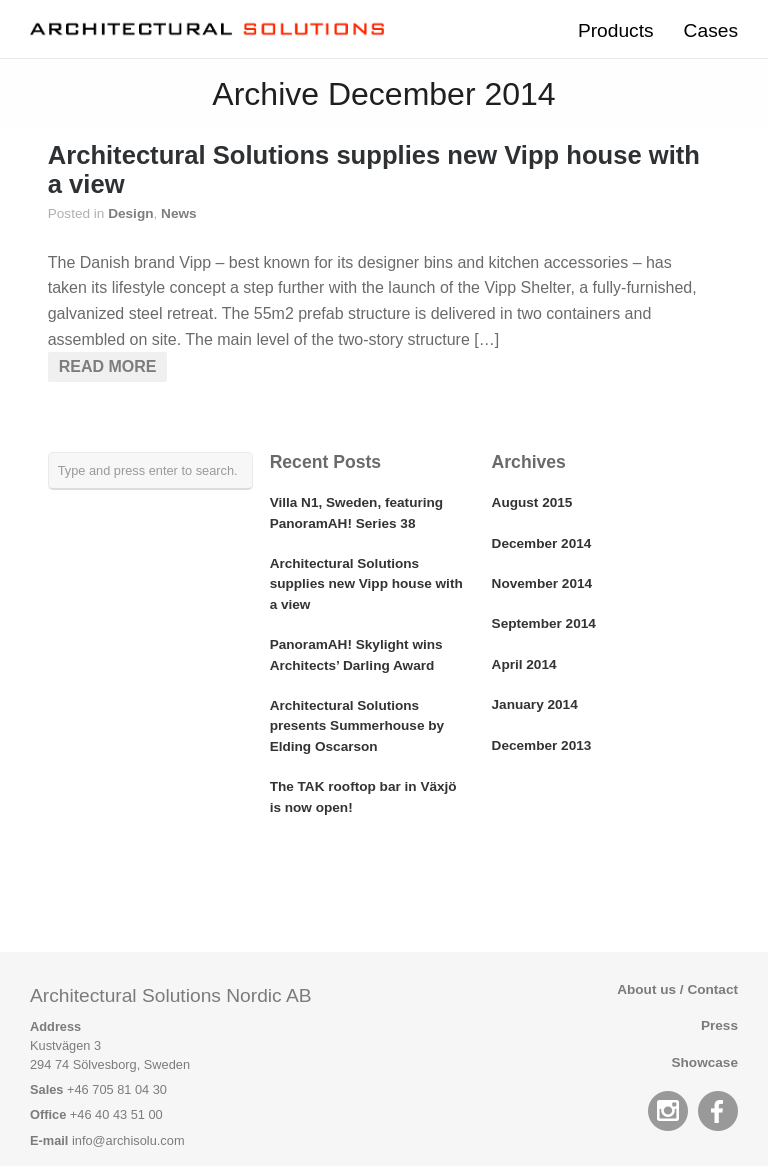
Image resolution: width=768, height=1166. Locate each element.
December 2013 (542, 745)
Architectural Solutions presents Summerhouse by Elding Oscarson (357, 726)
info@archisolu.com (128, 1140)
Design (130, 213)
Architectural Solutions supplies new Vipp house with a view (366, 584)
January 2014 (535, 704)
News (179, 213)
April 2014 (524, 664)
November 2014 (542, 583)
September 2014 (544, 623)
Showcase (705, 1062)
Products (616, 30)
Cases (711, 30)
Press (719, 1025)
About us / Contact (677, 989)
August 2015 (532, 502)
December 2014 (542, 543)
